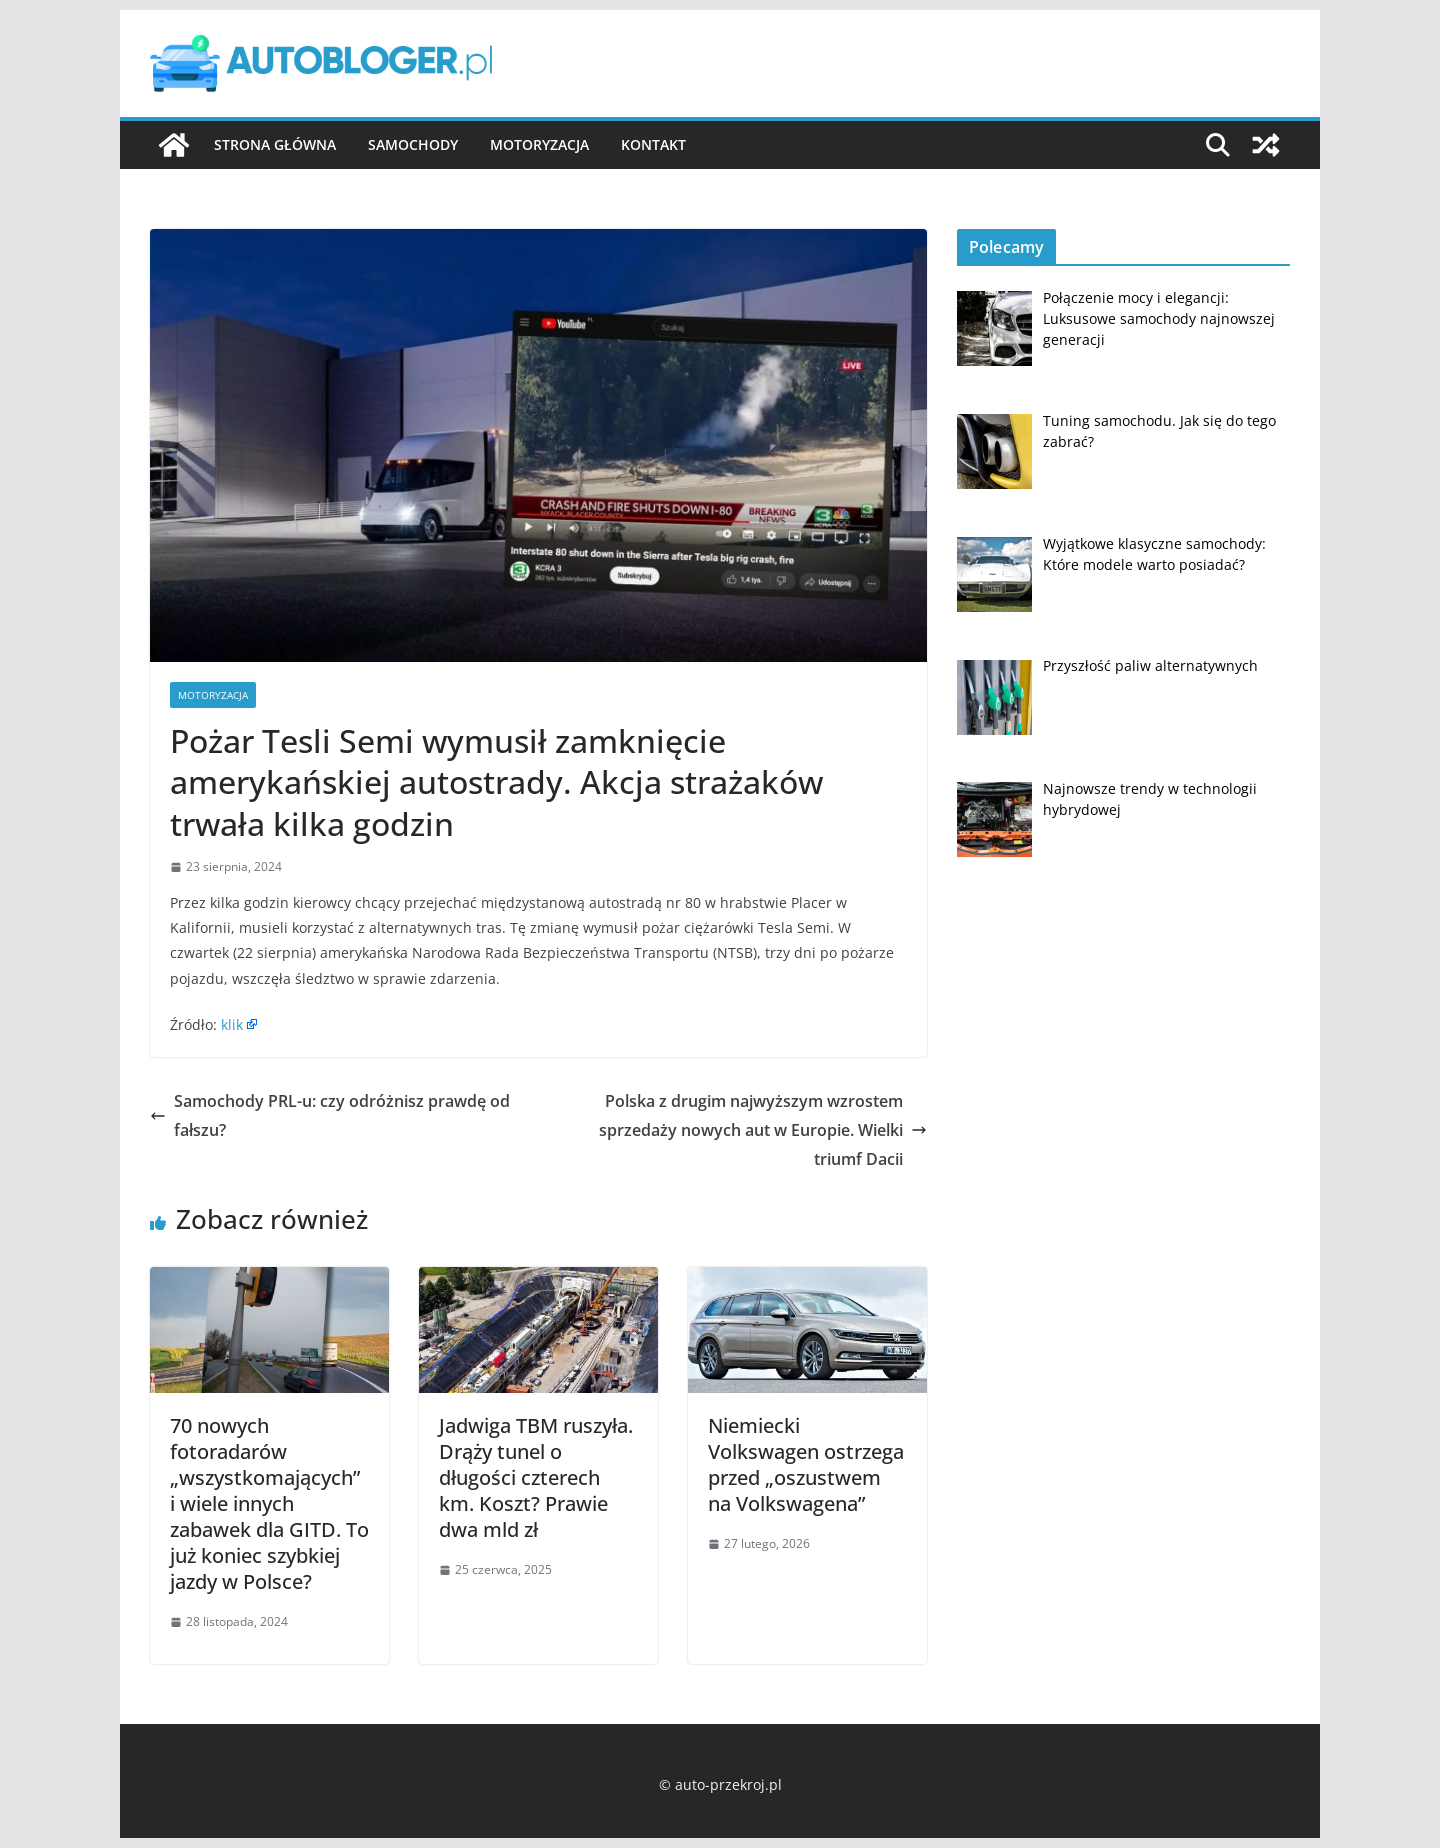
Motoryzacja (539, 144)
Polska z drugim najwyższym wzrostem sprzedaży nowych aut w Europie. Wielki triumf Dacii (763, 1130)
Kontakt (653, 144)
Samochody (413, 144)
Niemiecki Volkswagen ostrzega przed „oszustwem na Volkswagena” (806, 1464)
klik (232, 1024)
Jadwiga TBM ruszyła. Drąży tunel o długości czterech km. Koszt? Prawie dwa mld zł (536, 1477)
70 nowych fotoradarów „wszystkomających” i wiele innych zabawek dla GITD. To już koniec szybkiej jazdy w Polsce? (269, 1503)
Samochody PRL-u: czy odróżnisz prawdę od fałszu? (330, 1115)
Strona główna (275, 144)
